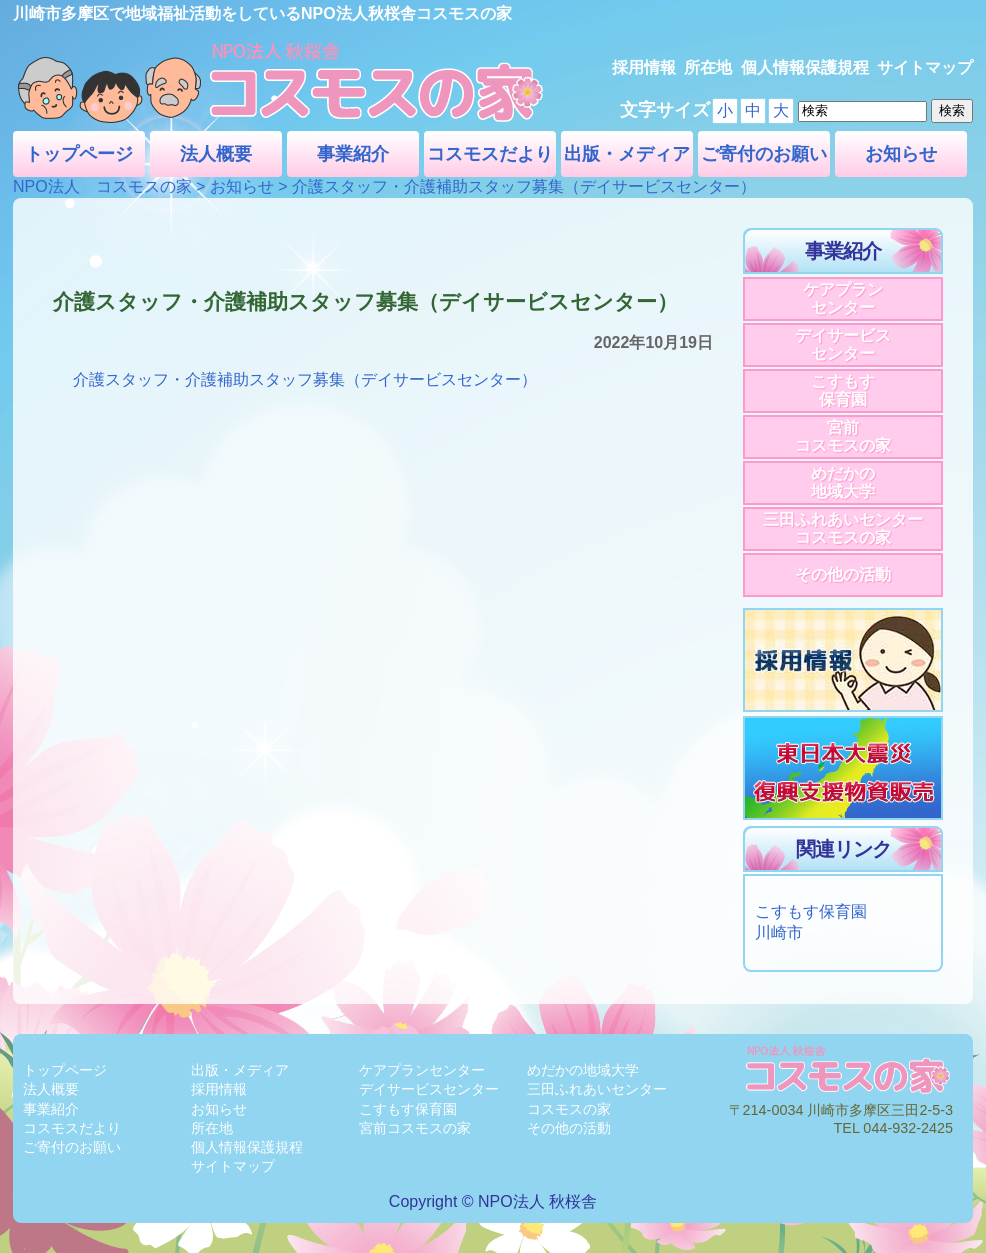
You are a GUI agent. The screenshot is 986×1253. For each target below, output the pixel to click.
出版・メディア (627, 154)
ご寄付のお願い (764, 154)
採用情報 (644, 67)
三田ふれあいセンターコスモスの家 (843, 528)
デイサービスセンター (843, 344)
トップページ (79, 154)
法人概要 (216, 154)
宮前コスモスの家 (843, 436)
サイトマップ (925, 67)
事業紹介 (353, 154)
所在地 (708, 67)
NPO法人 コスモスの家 (102, 186)
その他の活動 (843, 574)
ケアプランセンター (843, 298)
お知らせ (901, 154)
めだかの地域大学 (843, 482)
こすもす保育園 (843, 390)
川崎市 (779, 932)
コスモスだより (490, 154)
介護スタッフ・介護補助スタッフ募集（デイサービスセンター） (305, 379)
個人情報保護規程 (805, 67)
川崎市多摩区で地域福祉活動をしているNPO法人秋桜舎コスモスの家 (262, 13)
